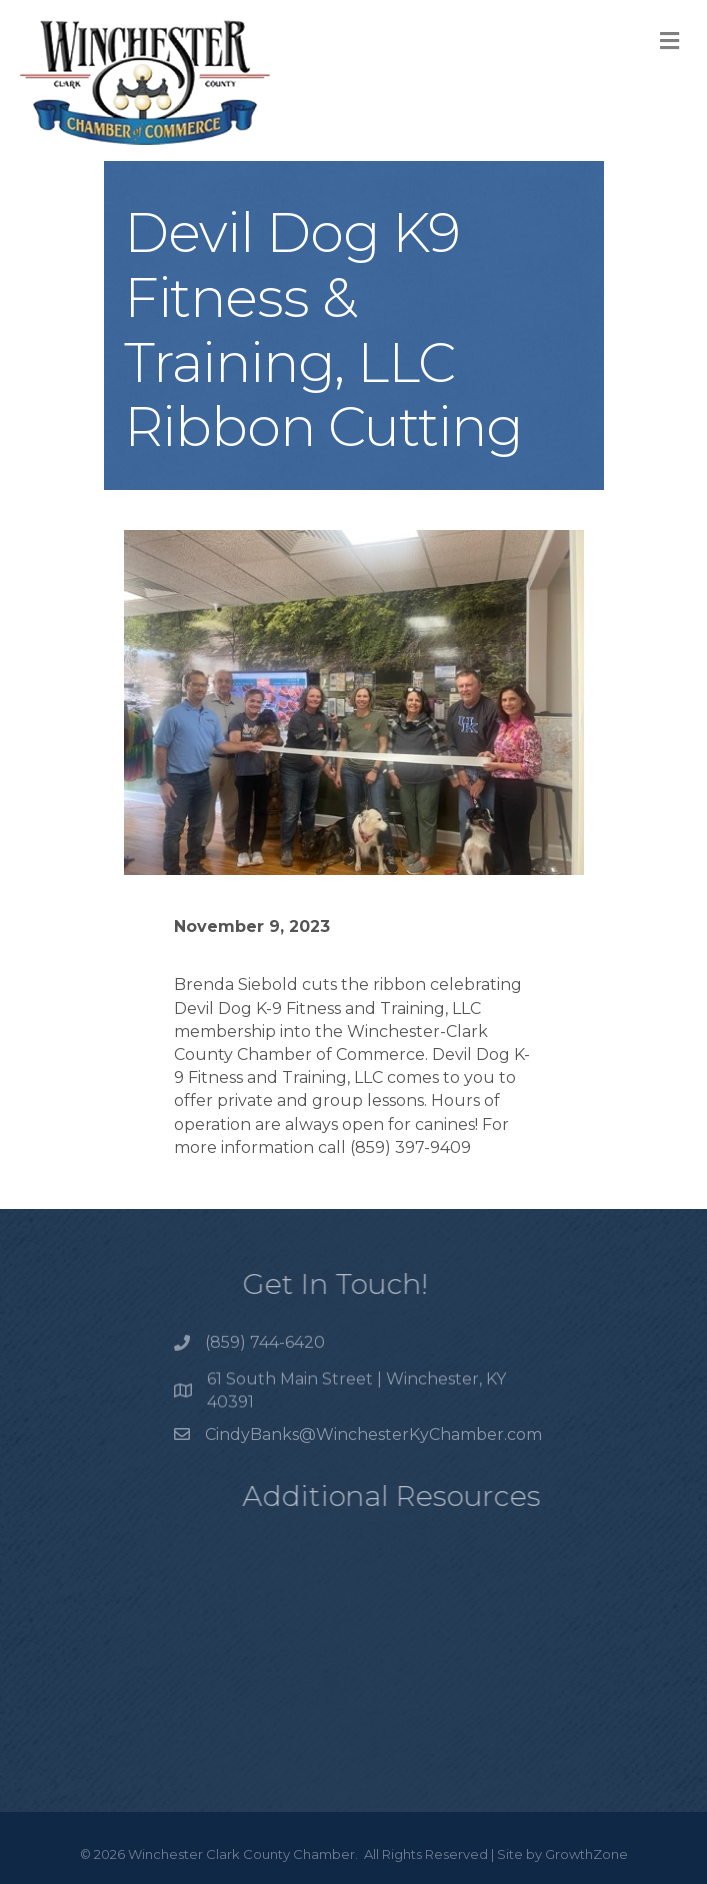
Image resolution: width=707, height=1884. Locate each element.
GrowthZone (586, 1854)
